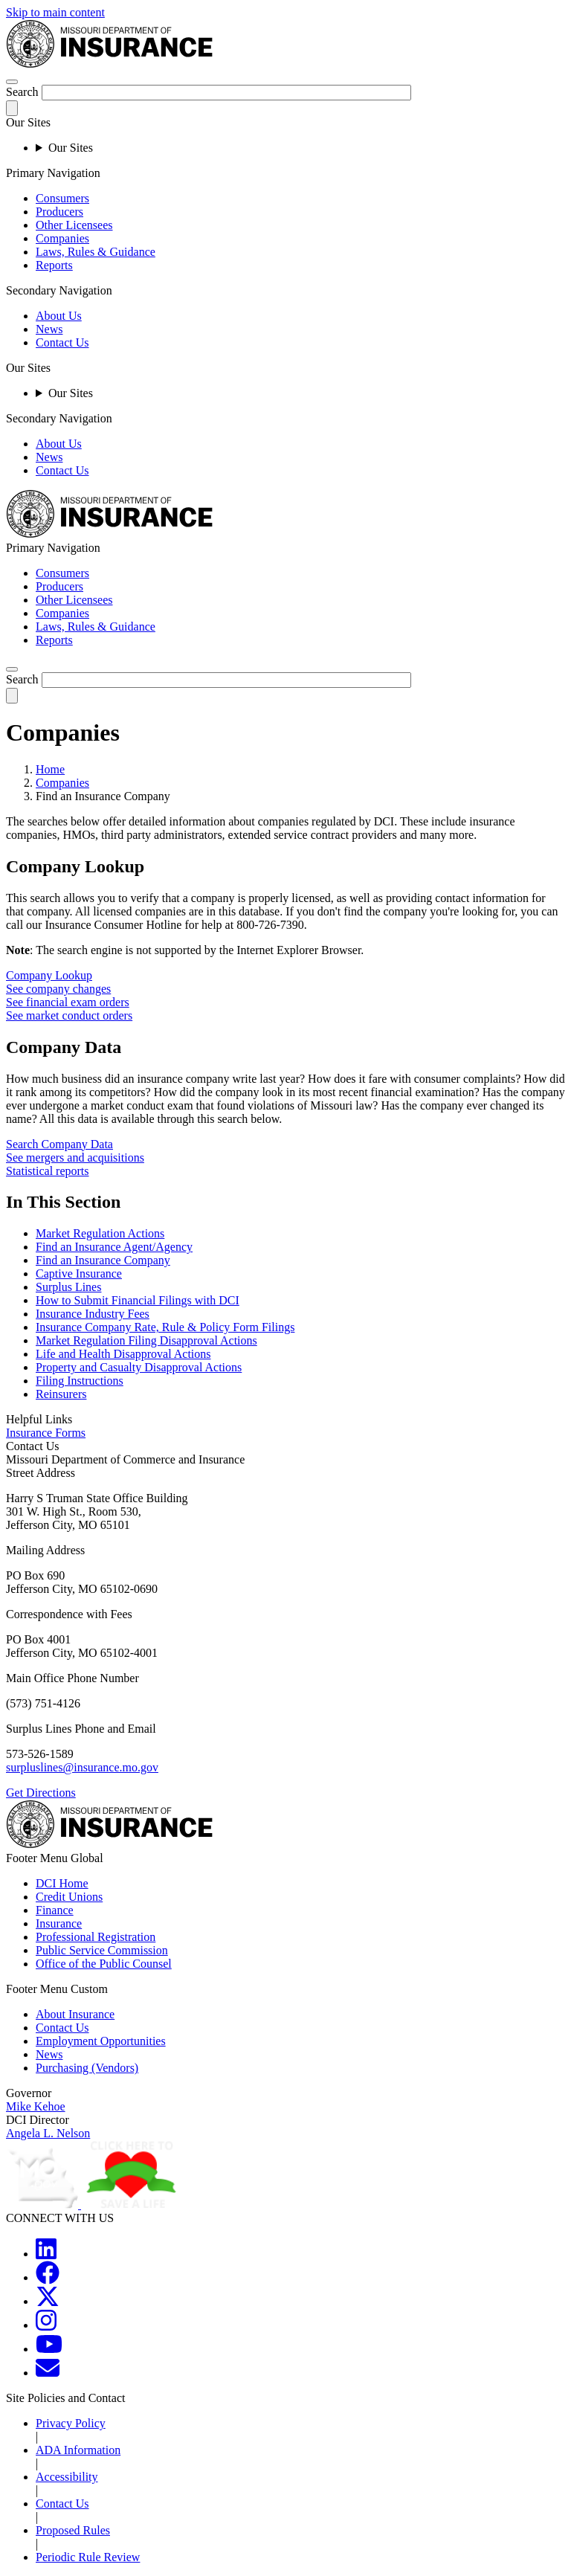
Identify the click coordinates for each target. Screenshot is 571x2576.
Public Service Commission (102, 1950)
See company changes (58, 988)
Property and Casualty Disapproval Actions (139, 1367)
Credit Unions (69, 1896)
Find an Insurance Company (103, 1260)
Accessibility (67, 2476)
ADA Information (78, 2450)
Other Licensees (74, 225)
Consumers (62, 198)
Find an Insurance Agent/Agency (114, 1246)
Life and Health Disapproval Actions (123, 1353)
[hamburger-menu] (12, 82)
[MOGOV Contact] (47, 2372)
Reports (54, 265)
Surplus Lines (68, 1287)
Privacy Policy (71, 2423)
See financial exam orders (67, 1002)
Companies (62, 238)
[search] (12, 669)
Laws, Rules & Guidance (95, 251)
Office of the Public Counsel (104, 1963)
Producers (59, 211)
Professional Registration (95, 1937)
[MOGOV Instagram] (46, 2325)
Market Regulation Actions (100, 1233)
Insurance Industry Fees (92, 1313)
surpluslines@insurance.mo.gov (82, 1767)
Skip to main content (55, 12)
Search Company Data (59, 1144)
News (49, 329)
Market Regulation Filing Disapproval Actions (146, 1340)
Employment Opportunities (101, 2041)
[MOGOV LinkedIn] (46, 2253)
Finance (55, 1910)
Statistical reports (47, 1171)
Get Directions (41, 1792)
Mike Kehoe (35, 2106)
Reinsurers (61, 1394)
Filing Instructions (79, 1380)
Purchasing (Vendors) (87, 2067)
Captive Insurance (79, 1273)
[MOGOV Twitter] (47, 2301)
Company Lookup (49, 975)
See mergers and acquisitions (75, 1157)
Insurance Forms (46, 1432)
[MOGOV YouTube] (49, 2348)
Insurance (59, 1923)
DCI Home (62, 1883)
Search (22, 92)
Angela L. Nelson (48, 2133)
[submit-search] (12, 108)
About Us (59, 315)
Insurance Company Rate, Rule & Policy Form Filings (165, 1327)
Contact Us (62, 342)
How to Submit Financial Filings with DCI (137, 1300)
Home (50, 769)
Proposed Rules (73, 2530)
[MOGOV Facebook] (47, 2277)
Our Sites (70, 147)
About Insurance (75, 2014)
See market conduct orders (69, 1015)
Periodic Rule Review (88, 2557)
